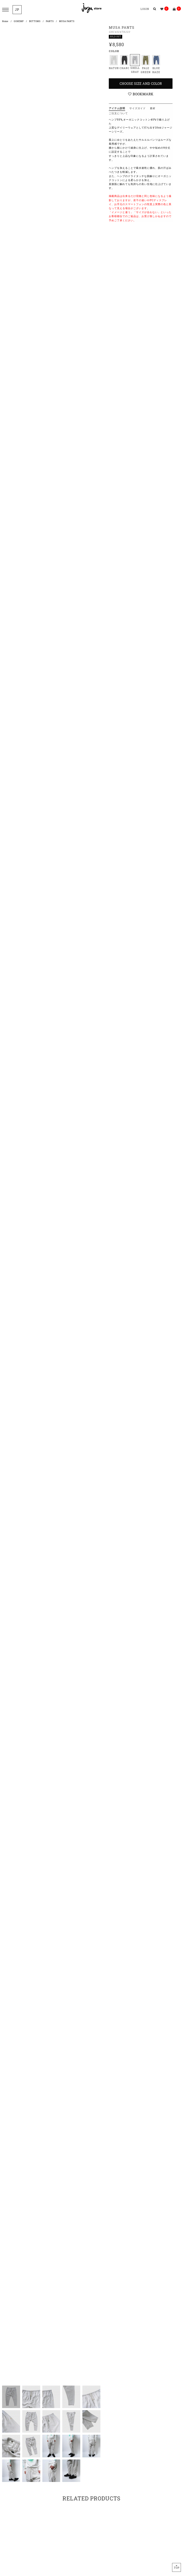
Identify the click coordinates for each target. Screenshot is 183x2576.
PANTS (50, 21)
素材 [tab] (152, 108)
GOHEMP (19, 21)
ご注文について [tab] (118, 113)
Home (5, 21)
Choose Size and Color (140, 83)
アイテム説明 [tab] (117, 108)
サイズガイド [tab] (137, 108)
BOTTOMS (34, 21)
